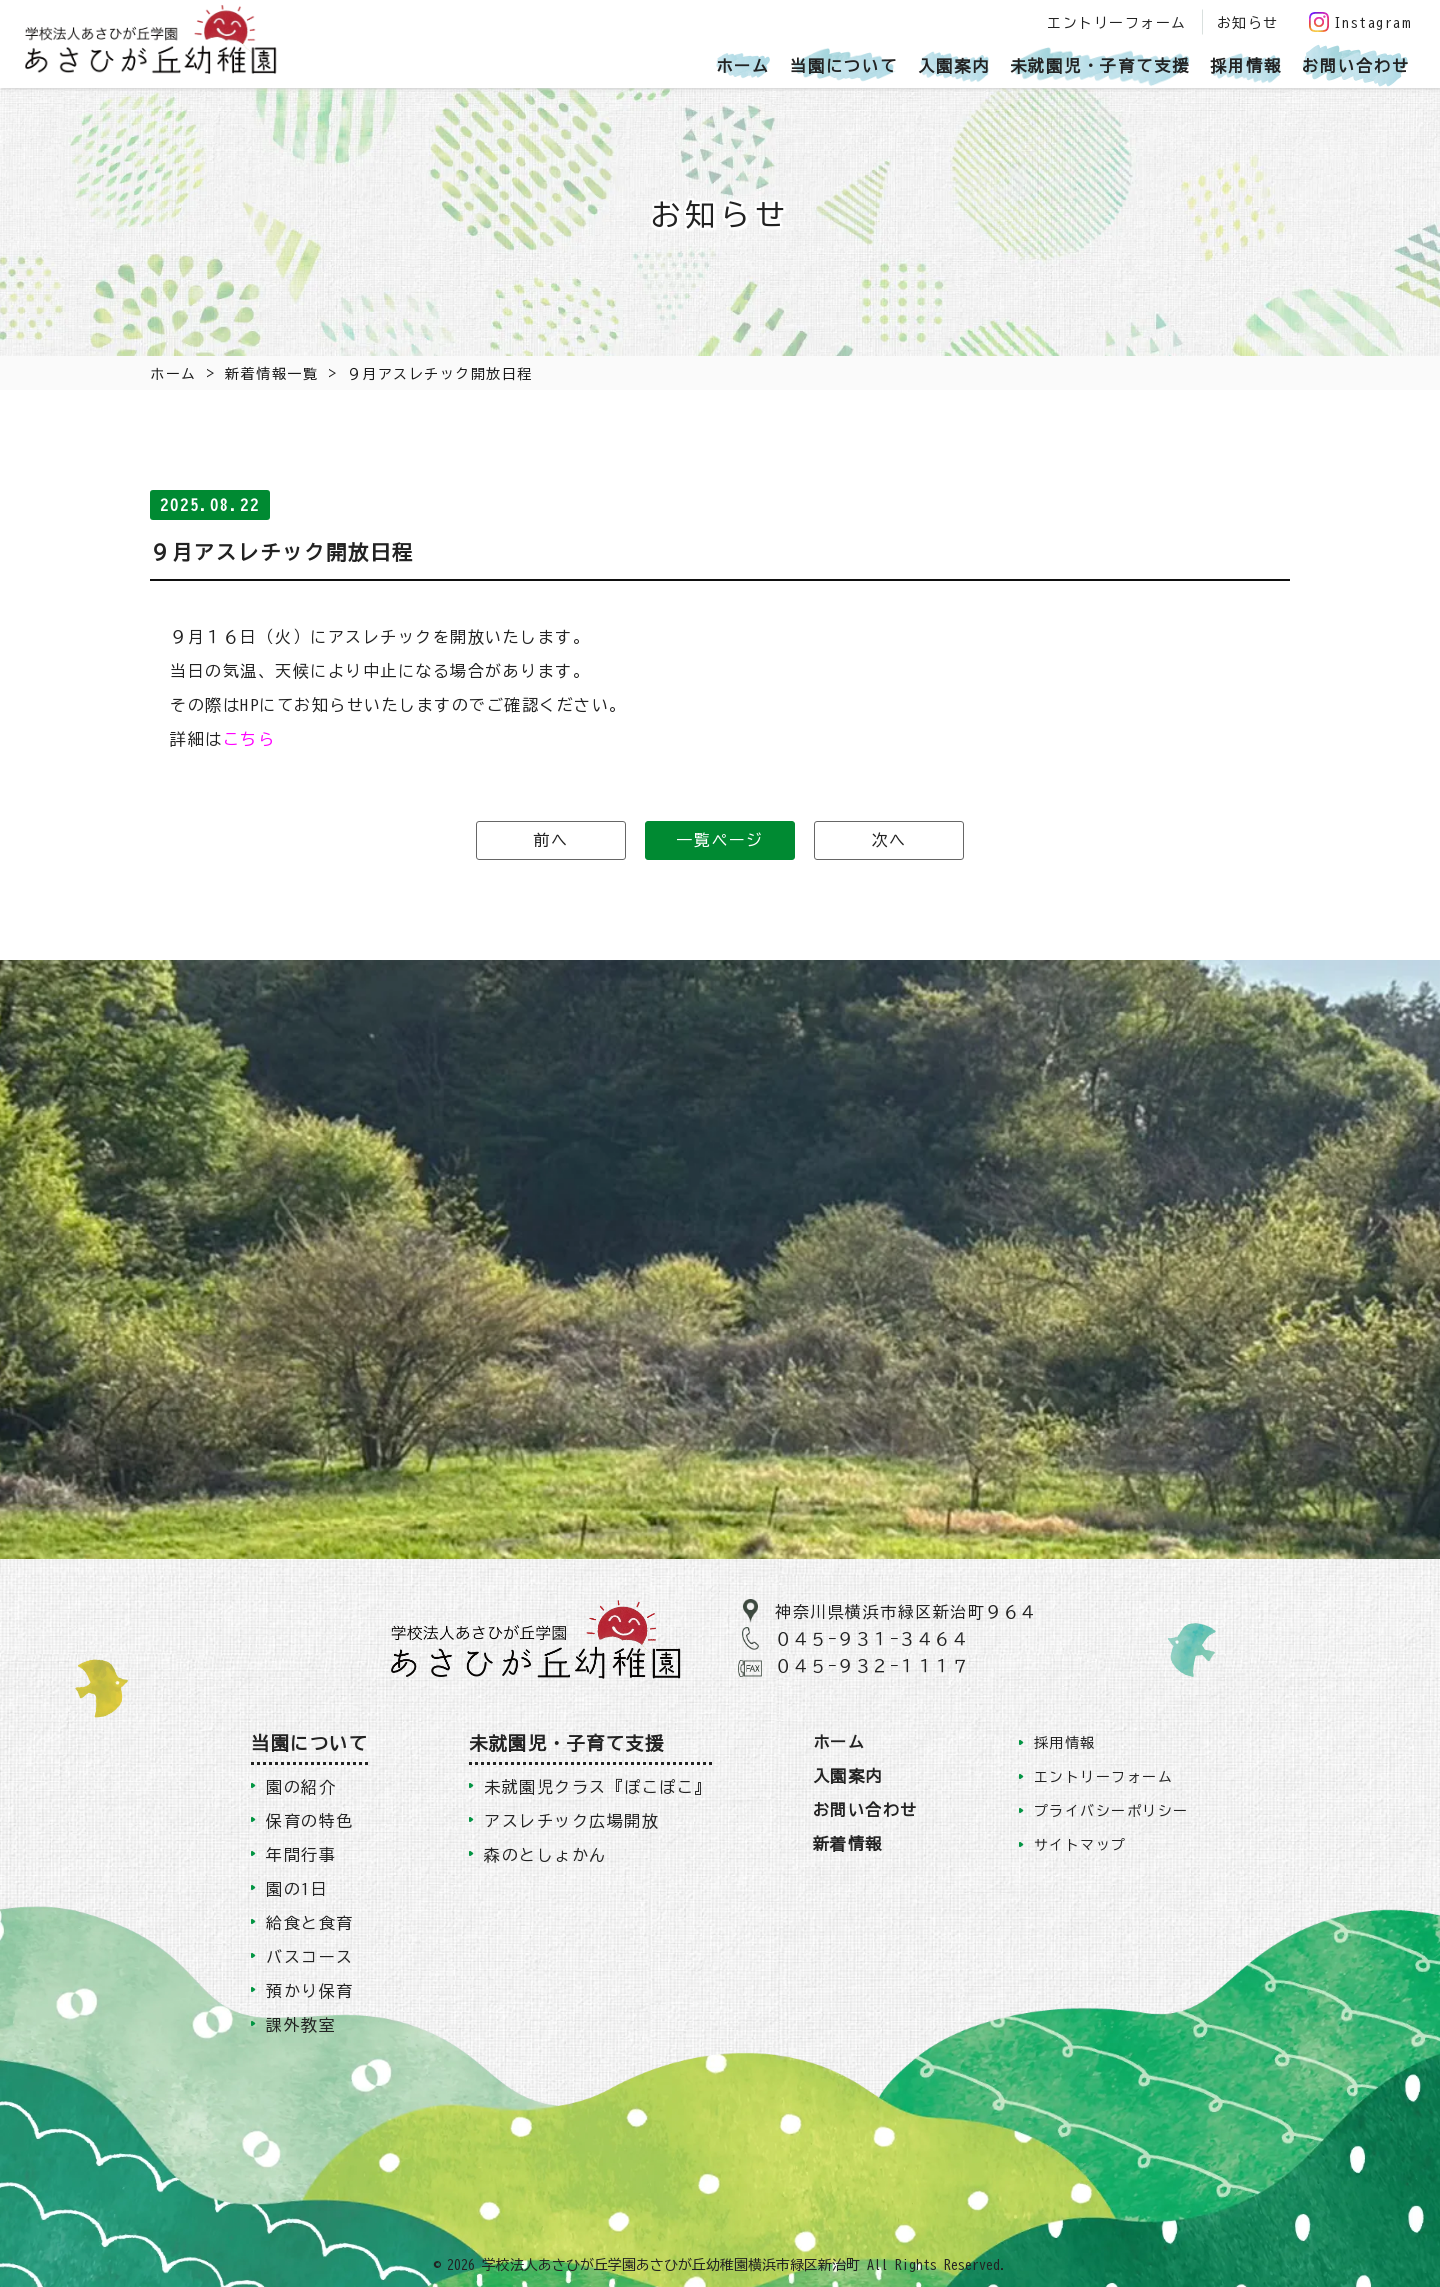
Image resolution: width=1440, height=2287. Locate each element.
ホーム (743, 66)
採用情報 (1246, 66)
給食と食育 (310, 1923)
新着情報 (848, 1844)
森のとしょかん (545, 1855)
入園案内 (954, 66)
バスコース (310, 1957)
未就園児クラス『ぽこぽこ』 (598, 1787)
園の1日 (297, 1889)
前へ (550, 840)
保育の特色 (310, 1821)
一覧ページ (720, 840)
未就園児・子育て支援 (1100, 66)
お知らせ (1248, 23)
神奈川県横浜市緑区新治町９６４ (906, 1612)
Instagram (1360, 23)
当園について (844, 66)
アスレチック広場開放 (571, 1821)
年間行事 (301, 1855)
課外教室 (301, 2025)
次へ (889, 840)
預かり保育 (310, 1991)
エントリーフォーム (1117, 23)
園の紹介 (301, 1787)
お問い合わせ (1356, 66)
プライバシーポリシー (1111, 1811)
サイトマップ (1080, 1845)
